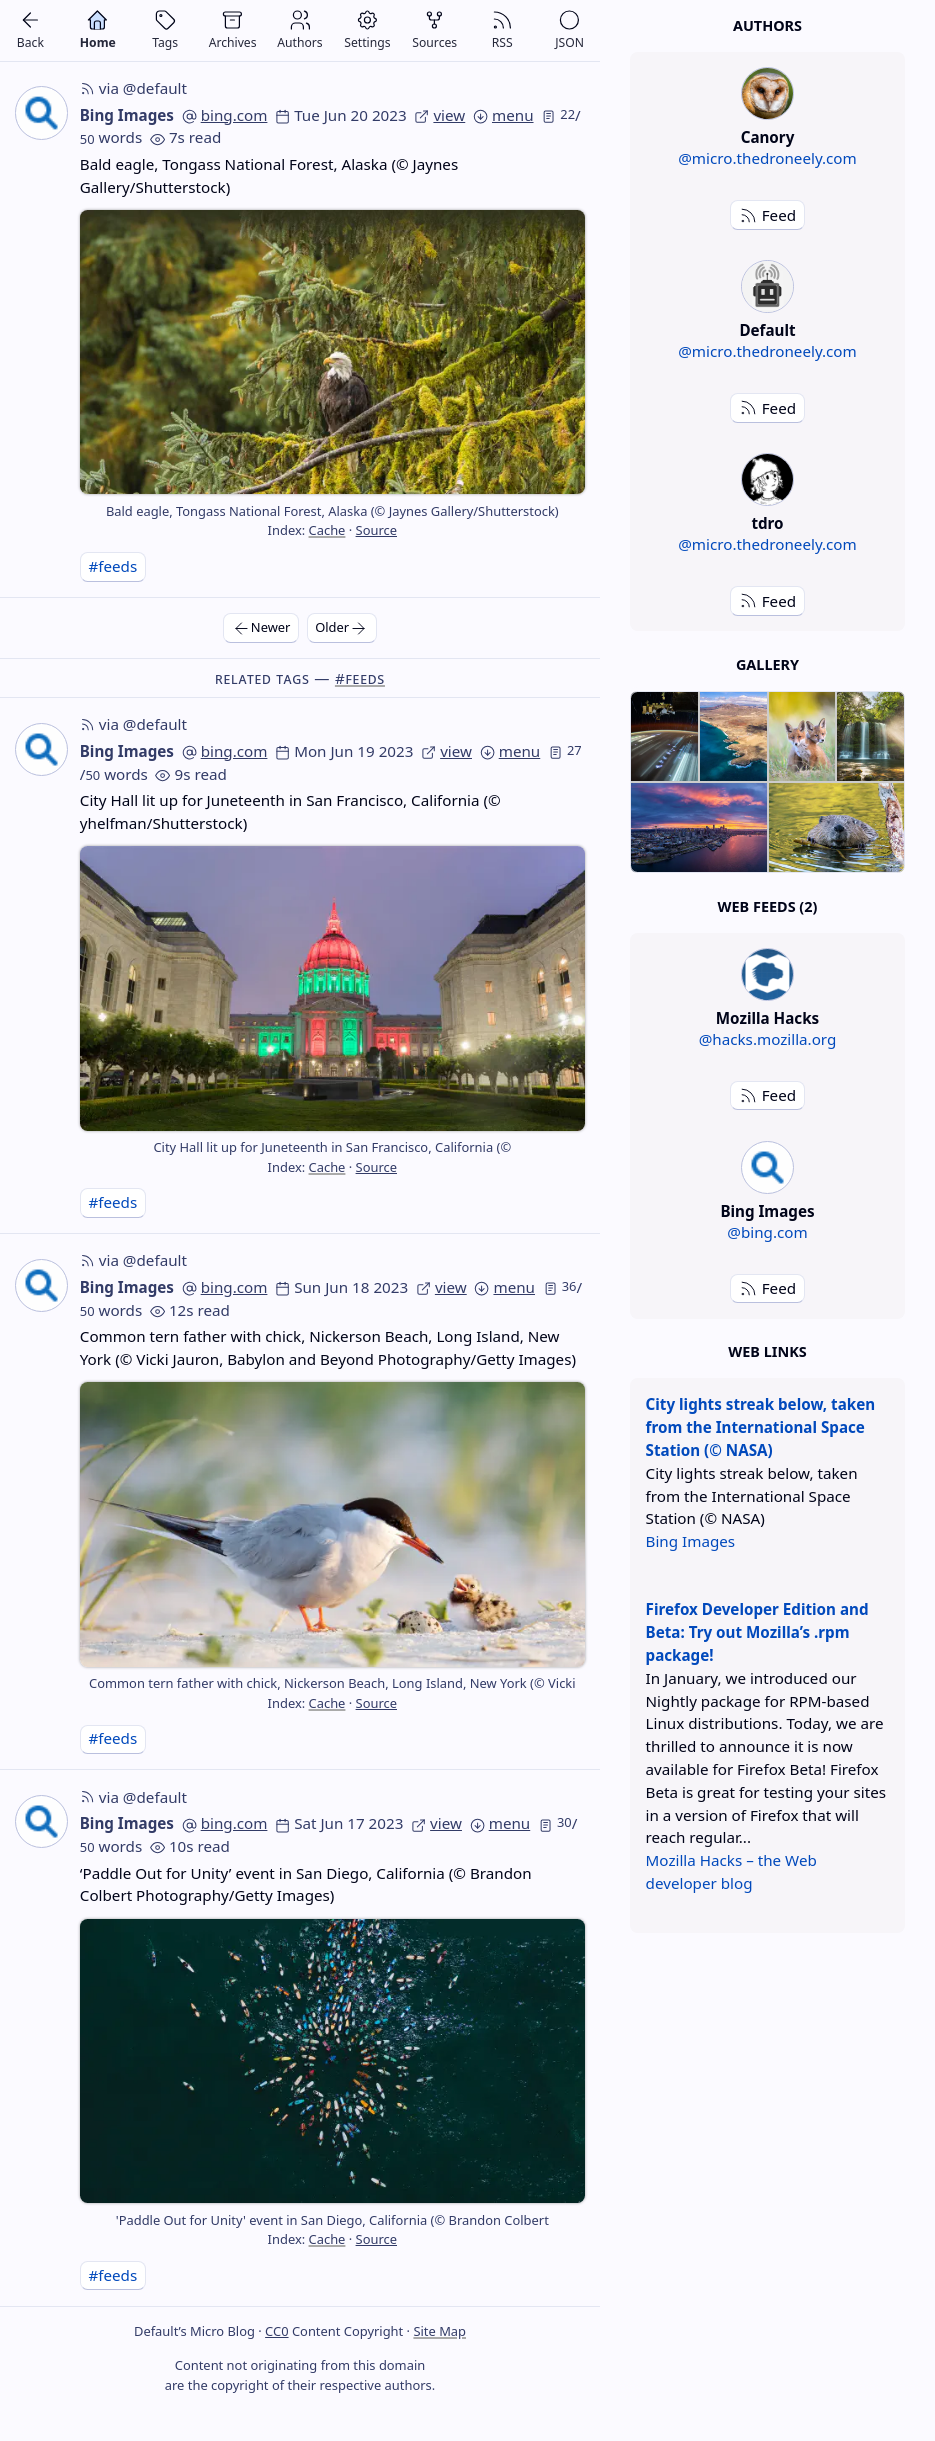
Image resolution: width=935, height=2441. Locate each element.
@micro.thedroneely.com (767, 158)
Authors (767, 25)
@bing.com (767, 1232)
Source (376, 530)
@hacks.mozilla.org (768, 1039)
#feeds (112, 566)
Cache (327, 530)
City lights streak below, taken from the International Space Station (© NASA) (761, 1427)
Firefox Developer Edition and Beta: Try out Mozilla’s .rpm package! (757, 1632)
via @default (133, 88)
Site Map (439, 2331)
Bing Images (127, 115)
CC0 (276, 2331)
